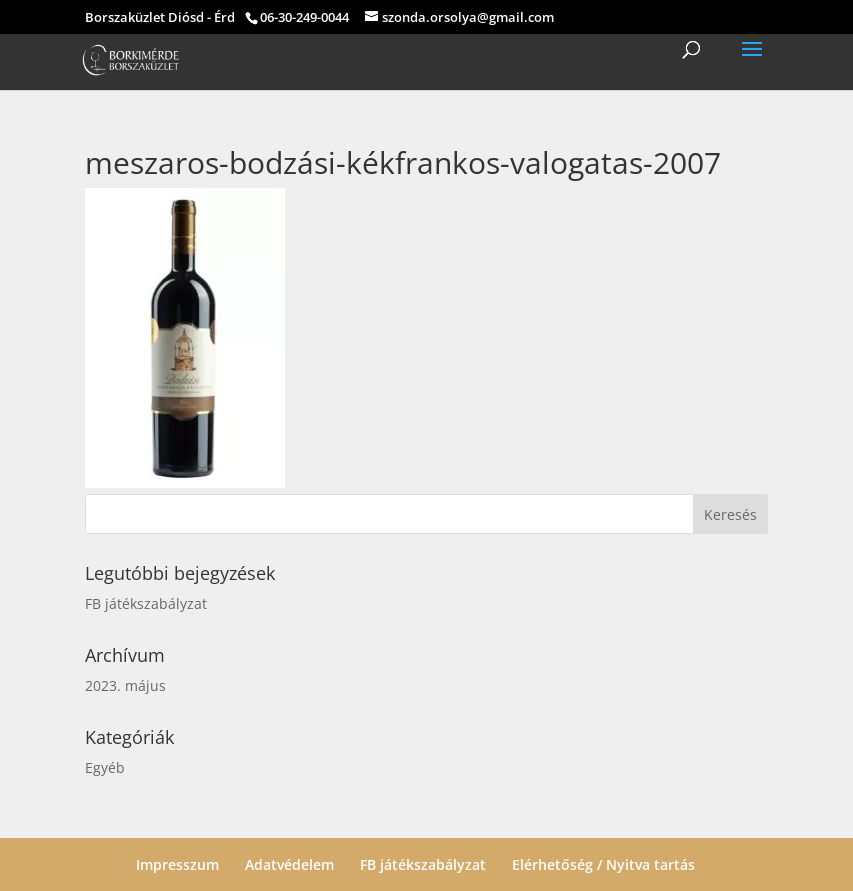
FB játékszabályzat (146, 603)
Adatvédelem (289, 864)
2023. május (125, 685)
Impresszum (177, 864)
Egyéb (105, 767)
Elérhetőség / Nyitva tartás (603, 864)
